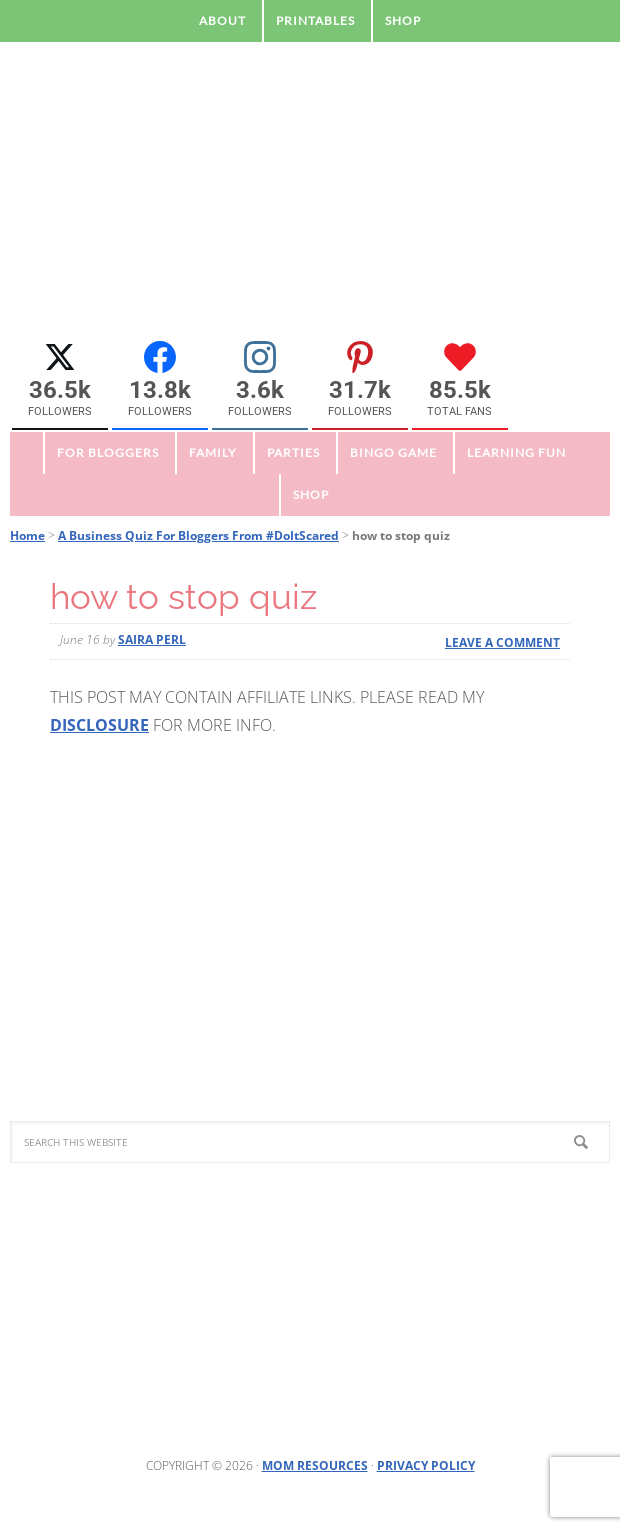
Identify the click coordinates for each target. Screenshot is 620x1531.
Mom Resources (315, 1465)
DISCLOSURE (99, 725)
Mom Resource (310, 199)
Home (27, 535)
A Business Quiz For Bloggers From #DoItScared (198, 535)
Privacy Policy (426, 1465)
